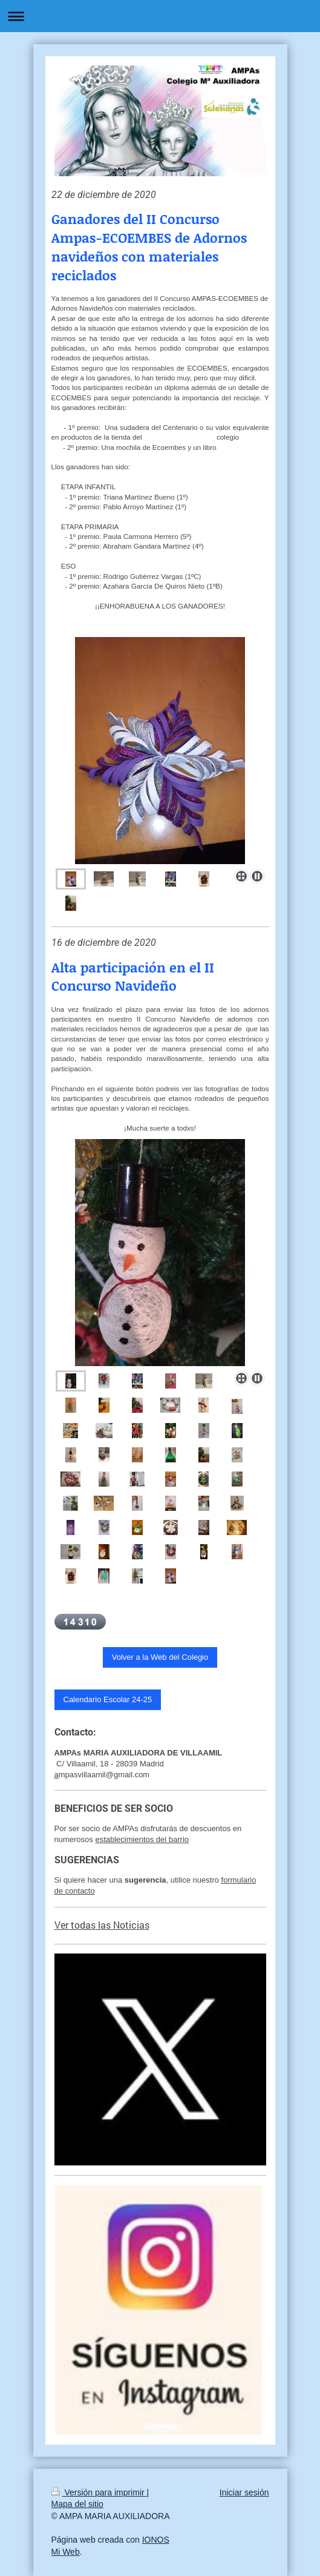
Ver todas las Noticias (101, 1924)
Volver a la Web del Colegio (160, 1657)
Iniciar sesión (244, 2492)
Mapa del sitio (77, 2504)
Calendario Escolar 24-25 (108, 1699)
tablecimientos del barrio (146, 1839)
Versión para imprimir (99, 2492)
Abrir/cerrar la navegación (160, 16)
